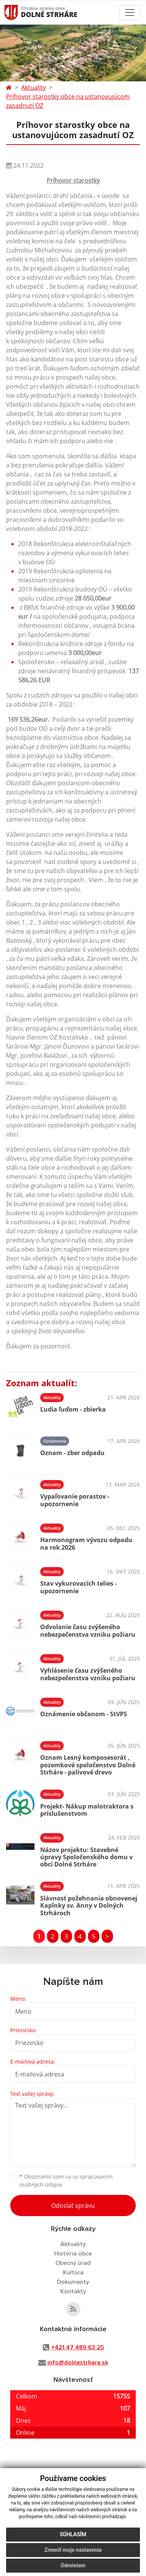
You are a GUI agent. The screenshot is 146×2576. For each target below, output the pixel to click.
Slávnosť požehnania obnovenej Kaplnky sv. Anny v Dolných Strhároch (88, 1905)
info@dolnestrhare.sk (77, 2363)
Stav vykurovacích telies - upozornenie (78, 1587)
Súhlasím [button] (73, 2534)
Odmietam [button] (73, 2565)
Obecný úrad (73, 2263)
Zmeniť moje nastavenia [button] (73, 2550)
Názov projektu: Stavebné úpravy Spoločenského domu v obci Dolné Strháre (86, 1857)
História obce (73, 2254)
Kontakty (73, 2291)
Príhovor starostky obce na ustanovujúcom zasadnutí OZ (68, 101)
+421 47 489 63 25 (77, 2347)
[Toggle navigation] (129, 12)
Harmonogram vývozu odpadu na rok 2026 (86, 1543)
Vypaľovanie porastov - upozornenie (74, 1500)
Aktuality (33, 87)
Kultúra (73, 2272)
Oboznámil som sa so (66, 2180)
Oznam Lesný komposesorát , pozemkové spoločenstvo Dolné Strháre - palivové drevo (87, 1764)
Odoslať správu (73, 2205)
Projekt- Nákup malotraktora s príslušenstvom (86, 1810)
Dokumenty (73, 2282)
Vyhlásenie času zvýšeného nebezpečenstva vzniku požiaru (87, 1674)
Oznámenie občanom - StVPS (83, 1714)
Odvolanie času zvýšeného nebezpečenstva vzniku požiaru (87, 1630)
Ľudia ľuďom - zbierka (73, 1409)
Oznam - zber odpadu (72, 1453)
